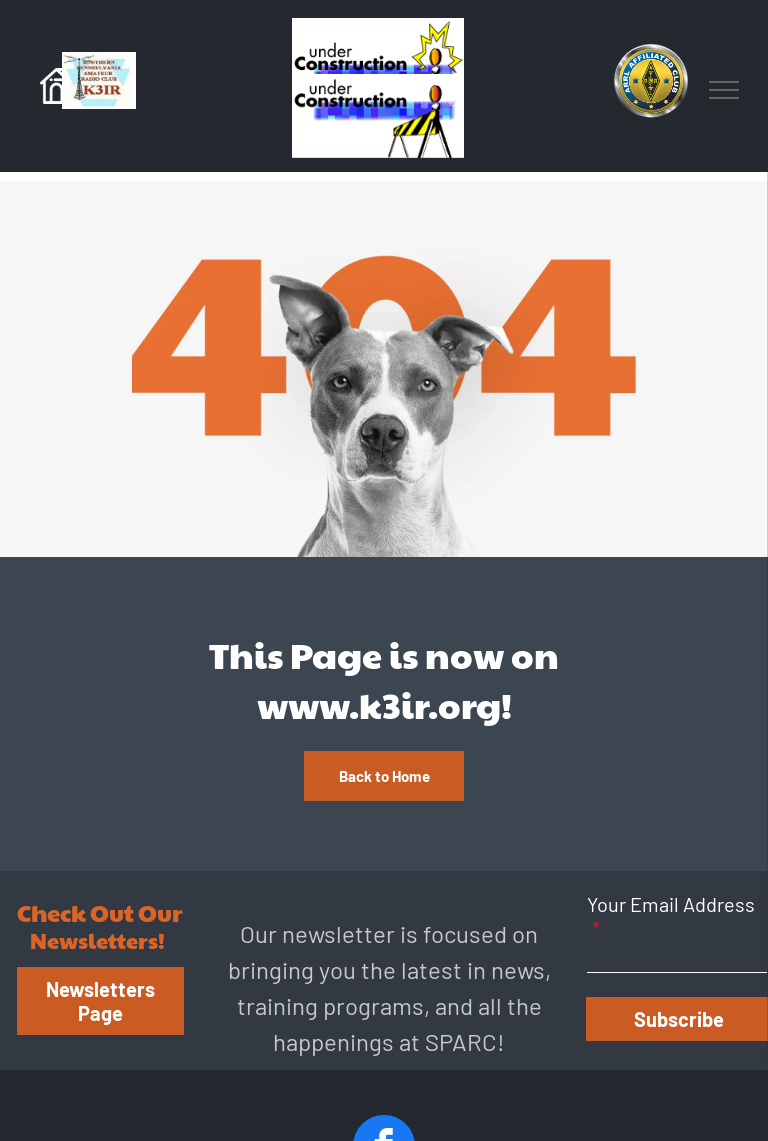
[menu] (724, 90)
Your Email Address (671, 904)
